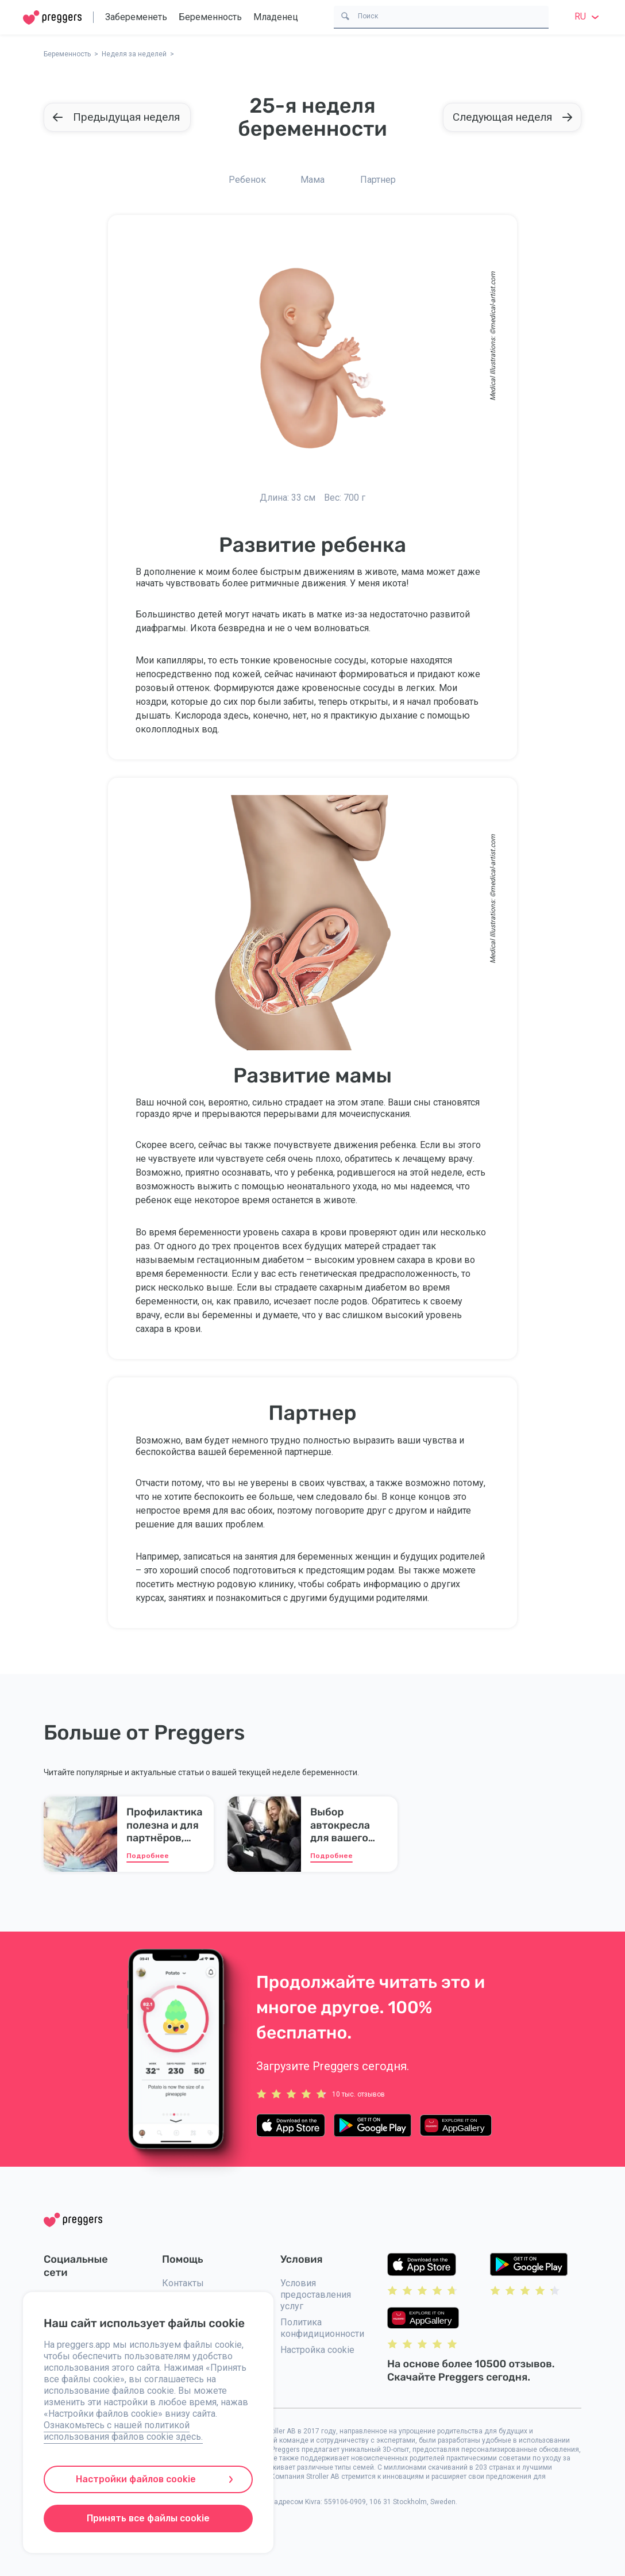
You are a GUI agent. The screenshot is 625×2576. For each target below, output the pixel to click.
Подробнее (147, 1856)
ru (588, 16)
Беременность (210, 16)
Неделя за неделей (134, 54)
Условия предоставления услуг (315, 2295)
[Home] (52, 17)
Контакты (183, 2283)
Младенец (275, 16)
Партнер (378, 179)
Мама (312, 179)
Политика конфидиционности (322, 2328)
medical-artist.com (493, 300)
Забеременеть (136, 16)
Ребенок (247, 179)
